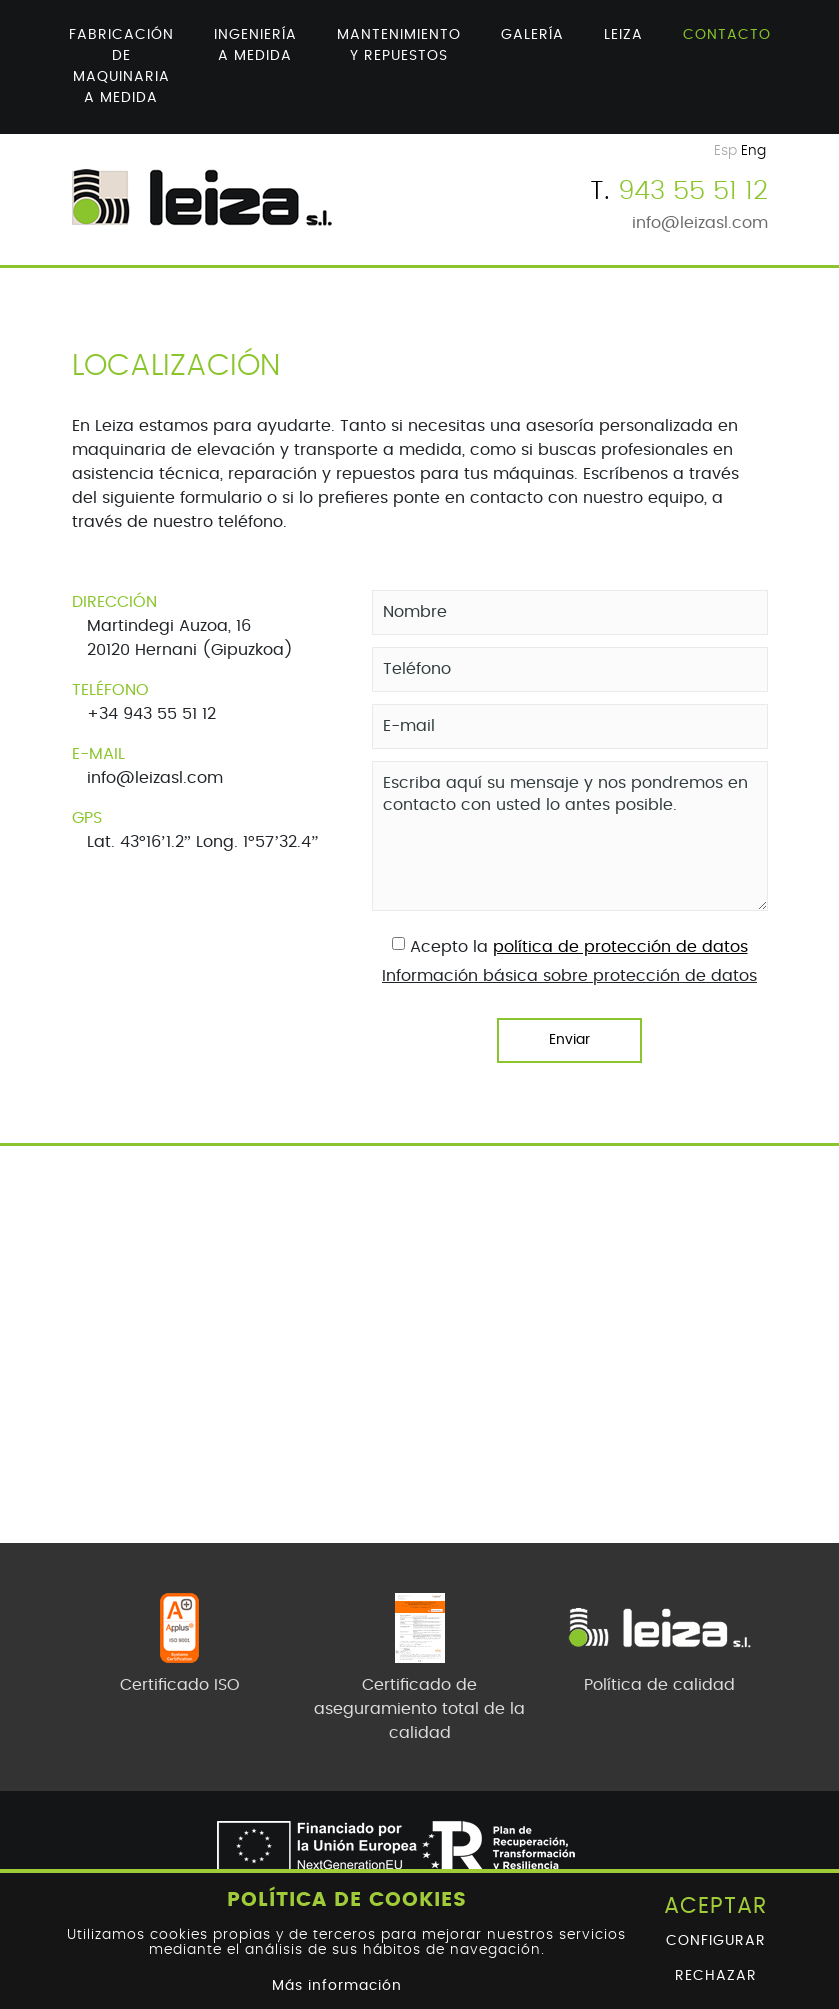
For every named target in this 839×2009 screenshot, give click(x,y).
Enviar (569, 1040)
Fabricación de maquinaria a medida (121, 66)
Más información (337, 1986)
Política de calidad (659, 1685)
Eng (753, 151)
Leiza (623, 35)
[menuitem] (121, 67)
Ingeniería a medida (255, 45)
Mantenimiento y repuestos (399, 45)
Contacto (727, 35)
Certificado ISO (180, 1685)
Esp (725, 151)
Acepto (439, 947)
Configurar (716, 1941)
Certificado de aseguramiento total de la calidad (419, 1709)
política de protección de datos (620, 947)
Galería (532, 35)
